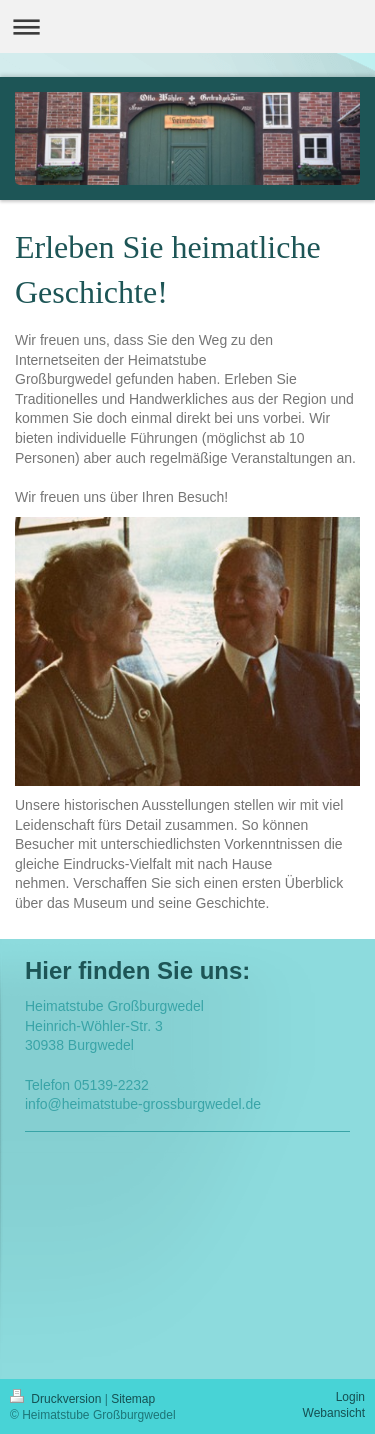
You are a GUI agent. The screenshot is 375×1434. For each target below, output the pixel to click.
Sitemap (133, 1399)
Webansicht (334, 1413)
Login (350, 1397)
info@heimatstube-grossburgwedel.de (143, 1104)
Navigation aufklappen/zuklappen (187, 26)
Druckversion (57, 1399)
